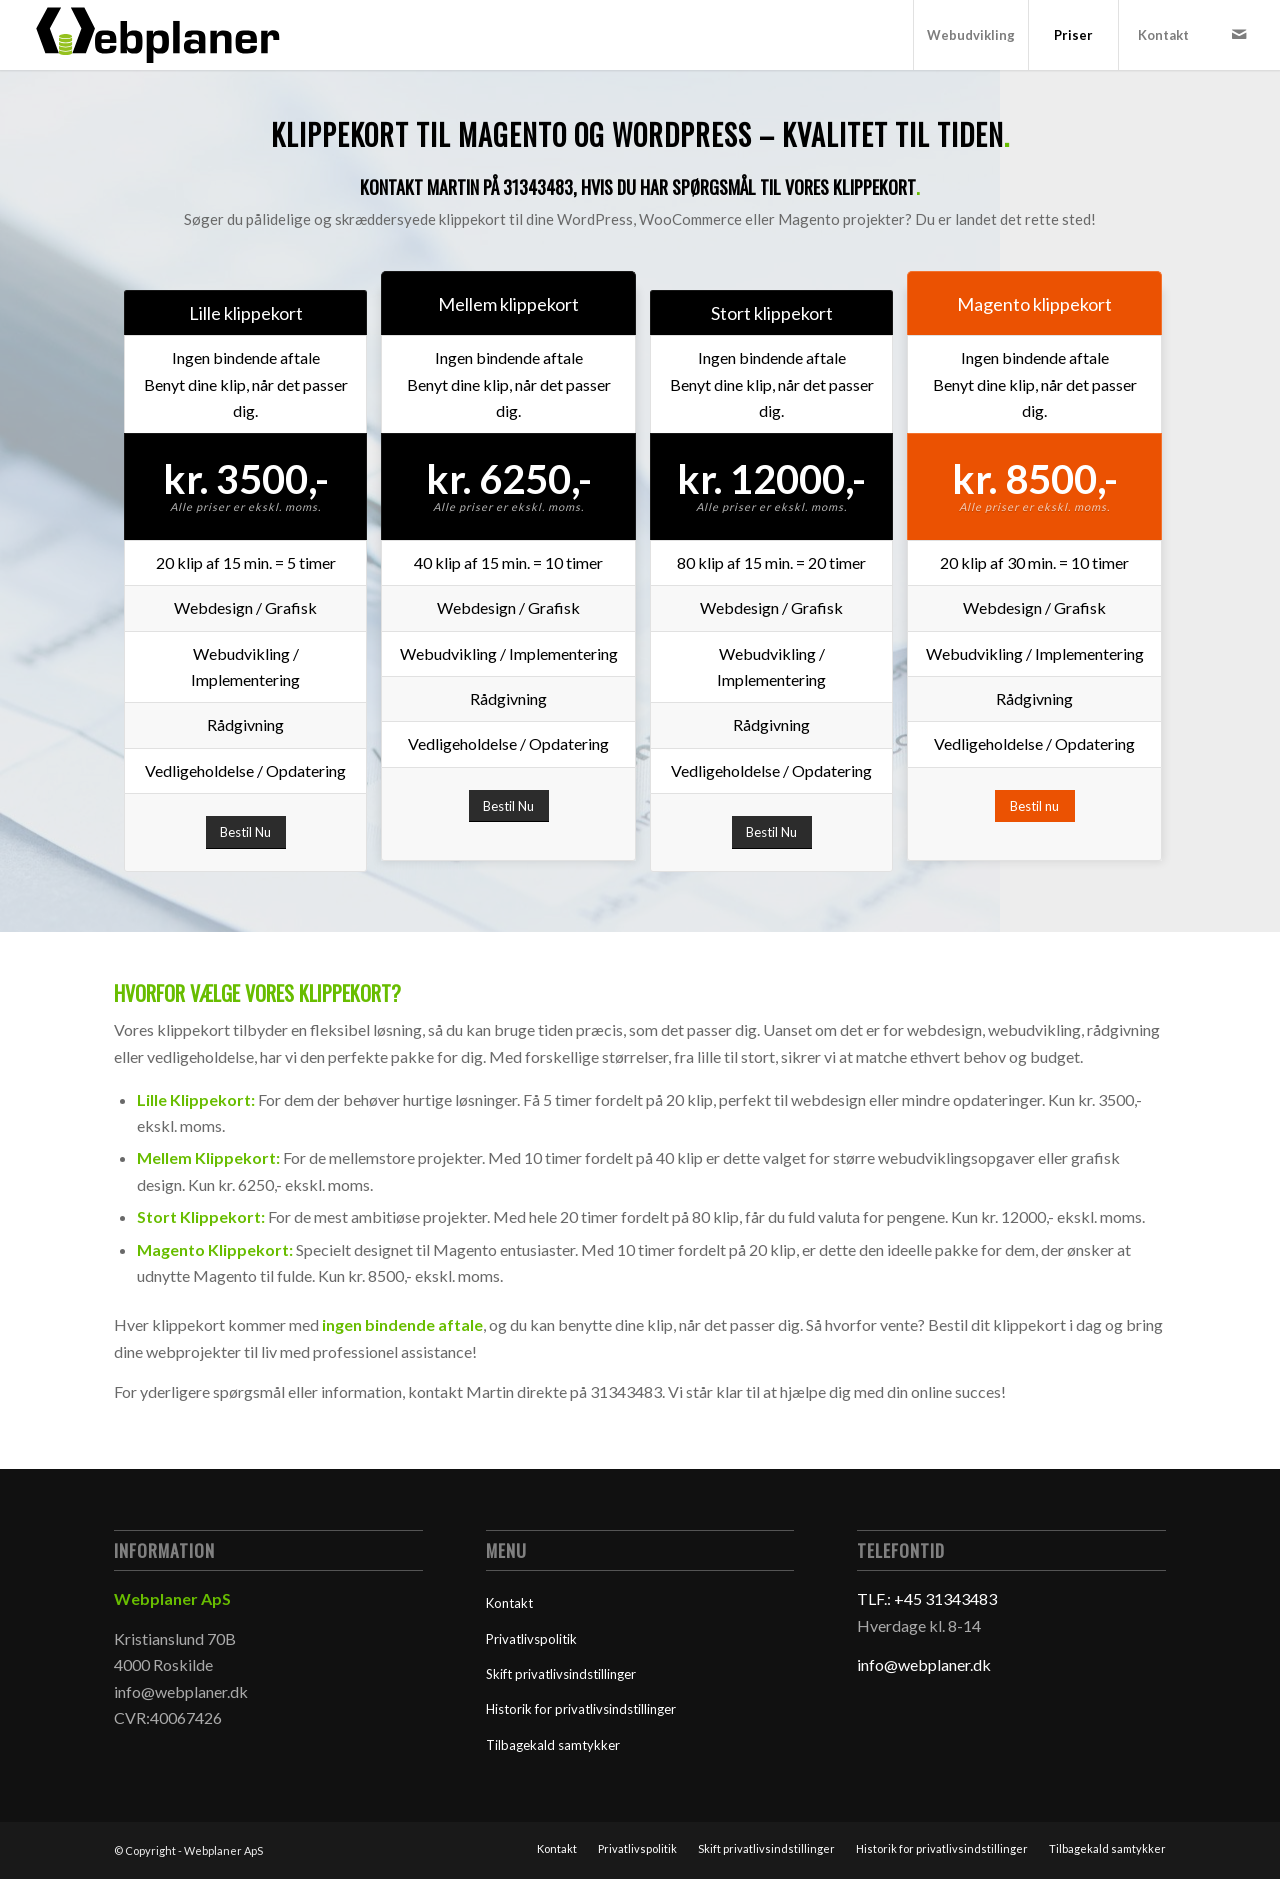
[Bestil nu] (1035, 806)
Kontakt (509, 1603)
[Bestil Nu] (246, 832)
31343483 (536, 187)
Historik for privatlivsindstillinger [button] (581, 1709)
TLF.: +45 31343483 (927, 1598)
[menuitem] (970, 35)
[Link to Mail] (1239, 34)
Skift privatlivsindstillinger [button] (561, 1674)
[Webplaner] (159, 35)
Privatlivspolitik (531, 1639)
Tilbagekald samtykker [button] (553, 1745)
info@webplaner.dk (924, 1664)
